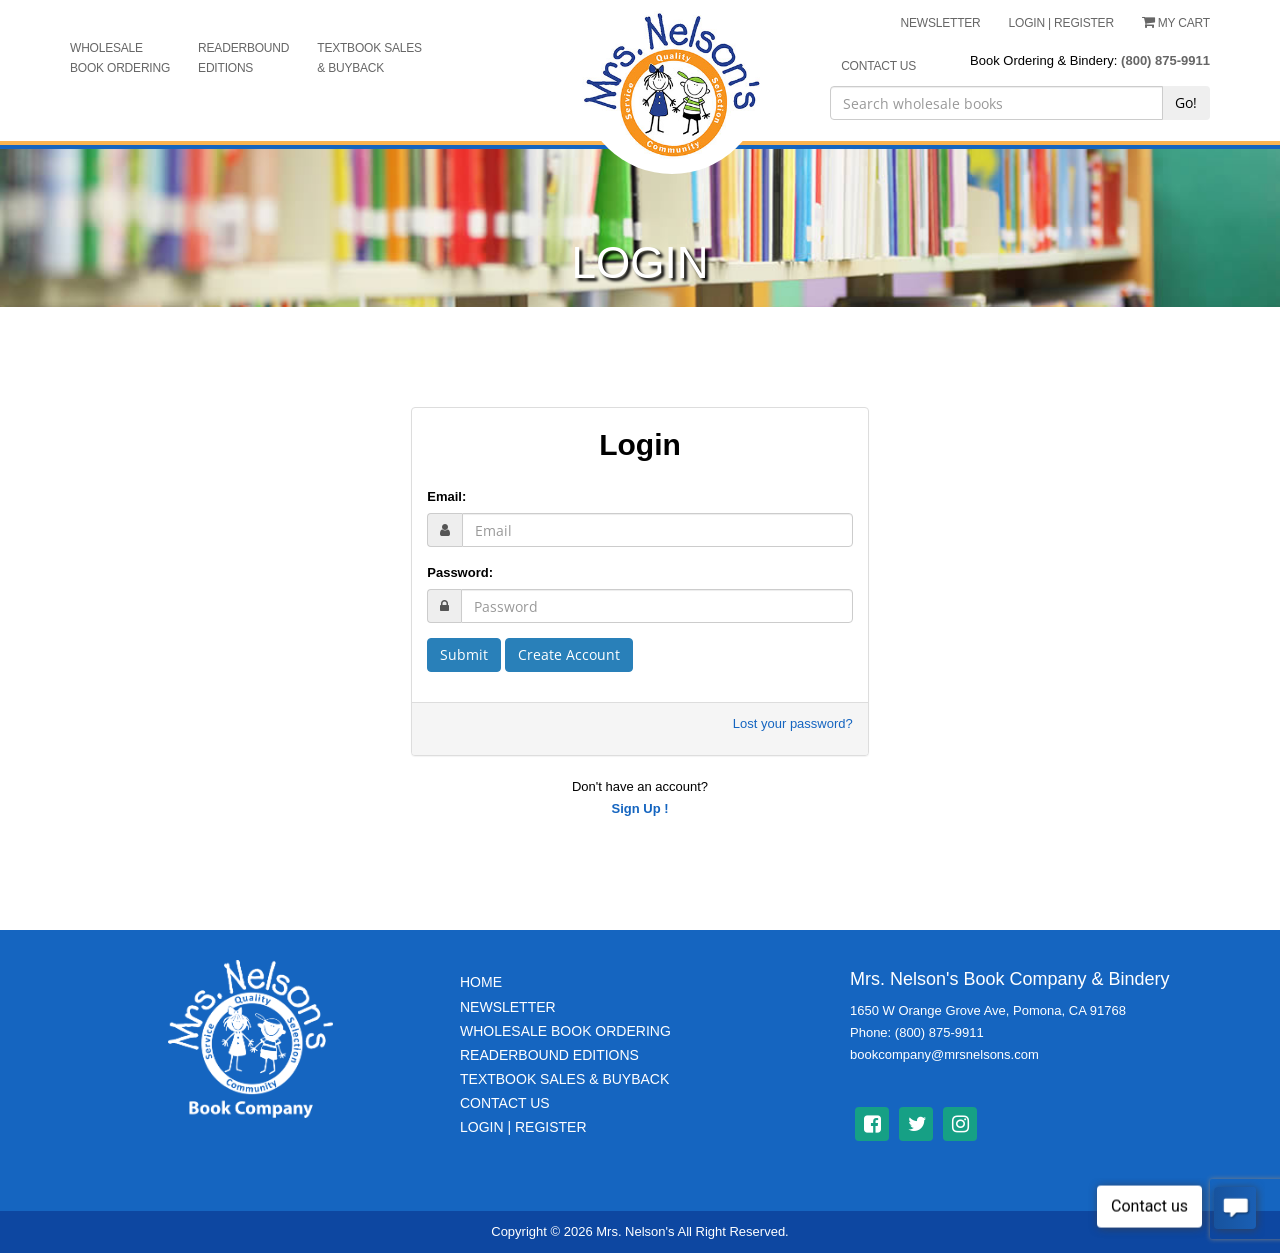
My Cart (1176, 23)
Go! (1186, 102)
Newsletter (508, 1007)
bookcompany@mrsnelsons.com (944, 1054)
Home (481, 982)
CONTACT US (878, 66)
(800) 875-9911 (1165, 60)
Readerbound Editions (243, 58)
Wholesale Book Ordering (120, 58)
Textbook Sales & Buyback (369, 58)
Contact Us (505, 1103)
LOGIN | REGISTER (1061, 23)
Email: (446, 496)
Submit (464, 654)
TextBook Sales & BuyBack (564, 1079)
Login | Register (523, 1127)
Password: (460, 572)
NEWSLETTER (941, 23)
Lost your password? (793, 723)
